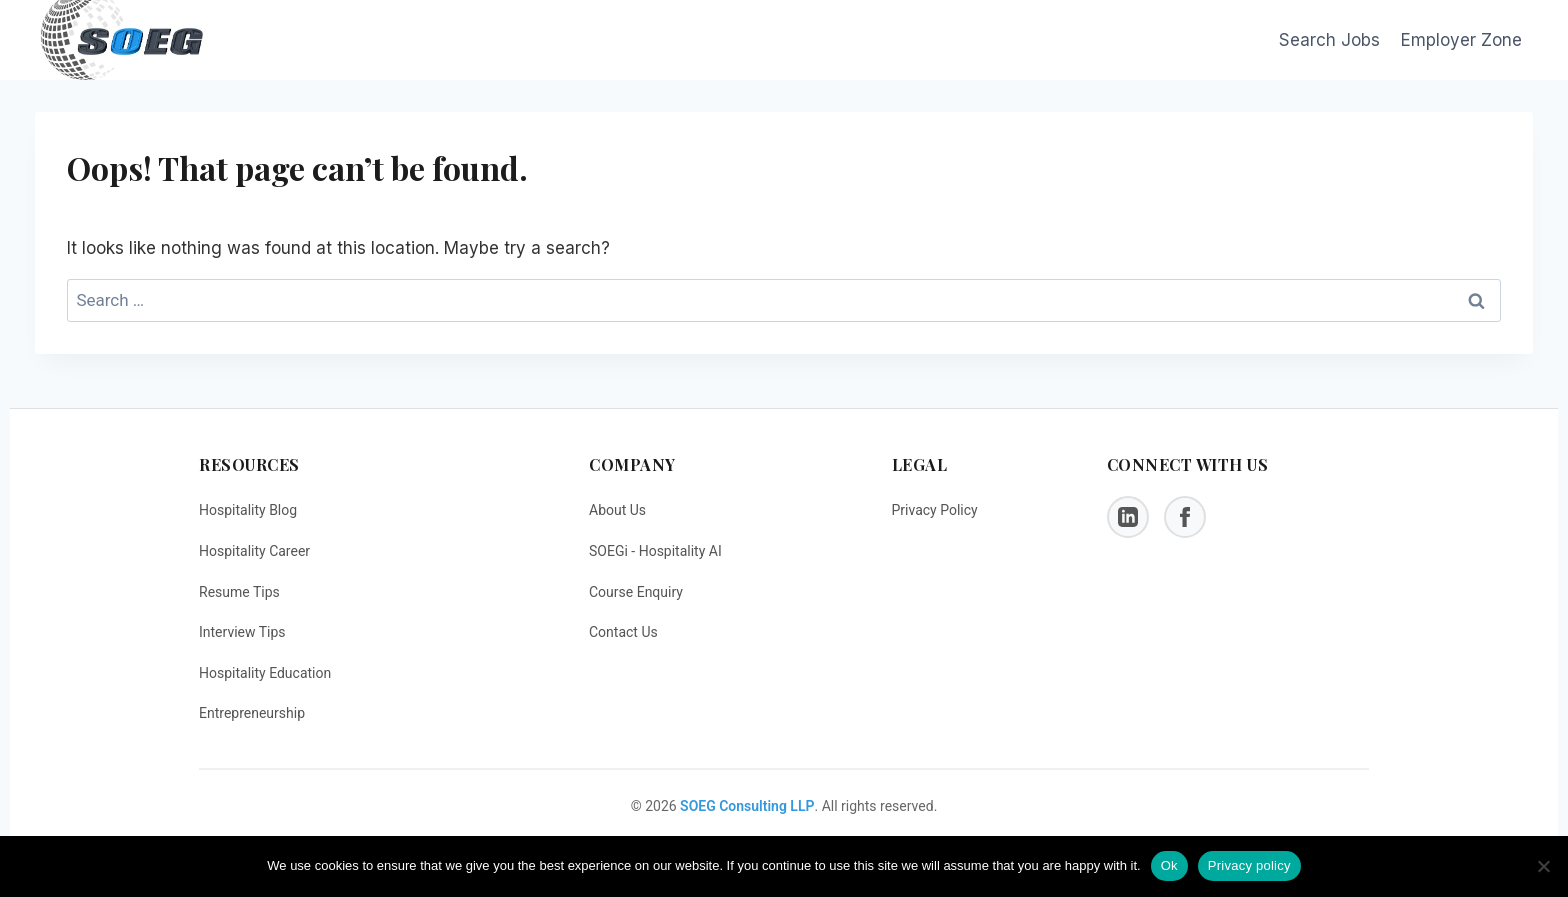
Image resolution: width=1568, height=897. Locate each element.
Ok (1169, 865)
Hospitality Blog (248, 510)
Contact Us (623, 632)
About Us (617, 510)
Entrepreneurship (252, 713)
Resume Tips (239, 592)
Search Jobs (1329, 40)
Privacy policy (1249, 865)
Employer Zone (1461, 40)
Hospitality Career (254, 551)
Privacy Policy (935, 510)
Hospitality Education (265, 673)
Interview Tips (242, 632)
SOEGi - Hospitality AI (655, 551)
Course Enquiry (636, 592)
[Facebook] (1185, 517)
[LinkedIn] (1128, 517)
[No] (1543, 866)
